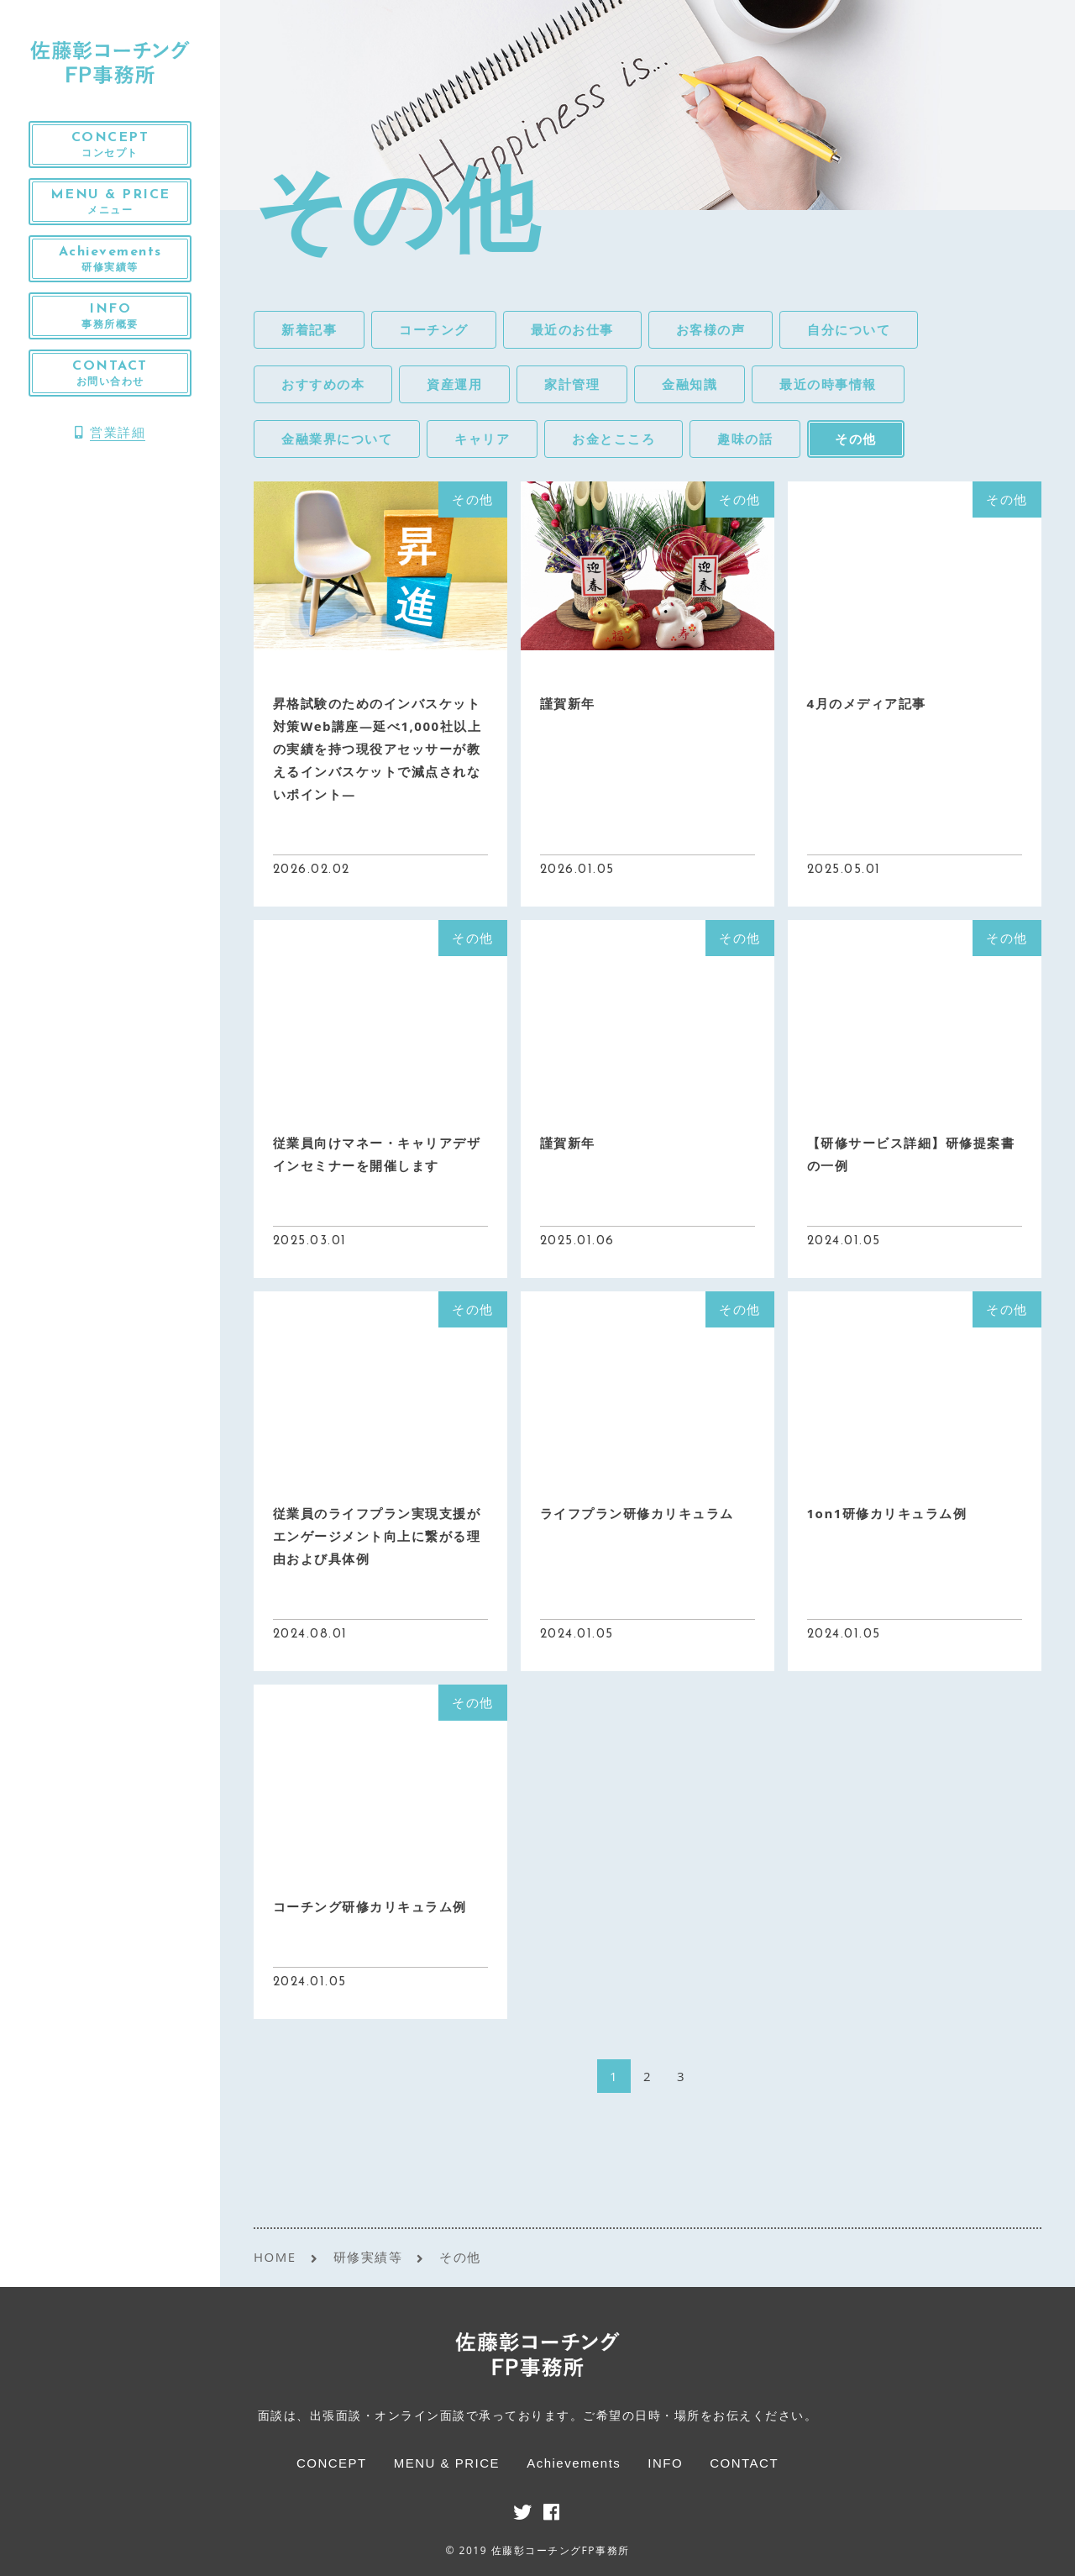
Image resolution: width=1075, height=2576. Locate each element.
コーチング (434, 329)
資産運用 (454, 384)
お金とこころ (613, 438)
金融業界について (336, 438)
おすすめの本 (322, 384)
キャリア (482, 438)
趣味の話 (745, 438)
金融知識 (689, 384)
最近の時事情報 (828, 384)
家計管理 (572, 384)
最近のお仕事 (572, 329)
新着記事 (309, 329)
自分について (848, 329)
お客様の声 (711, 329)
